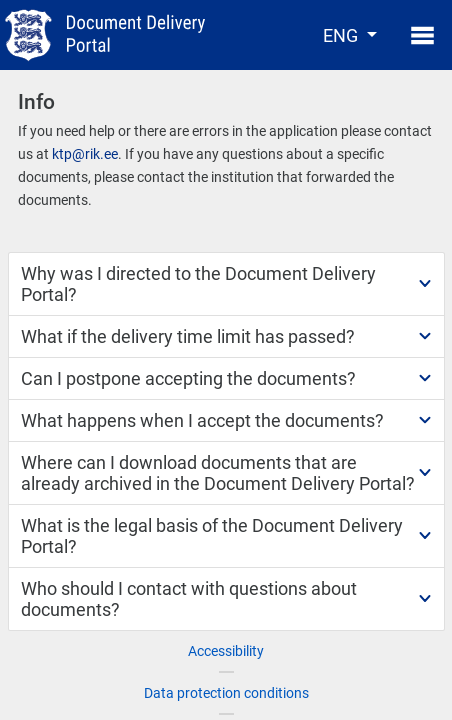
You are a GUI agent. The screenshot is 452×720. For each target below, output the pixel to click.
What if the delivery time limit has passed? (188, 336)
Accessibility (226, 651)
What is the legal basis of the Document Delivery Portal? (212, 536)
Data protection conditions (226, 693)
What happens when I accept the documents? (202, 420)
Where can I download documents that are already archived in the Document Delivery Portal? (218, 473)
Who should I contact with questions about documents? (189, 599)
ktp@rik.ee (85, 154)
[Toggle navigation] (417, 35)
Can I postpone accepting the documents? (188, 378)
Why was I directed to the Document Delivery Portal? (198, 284)
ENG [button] (342, 35)
